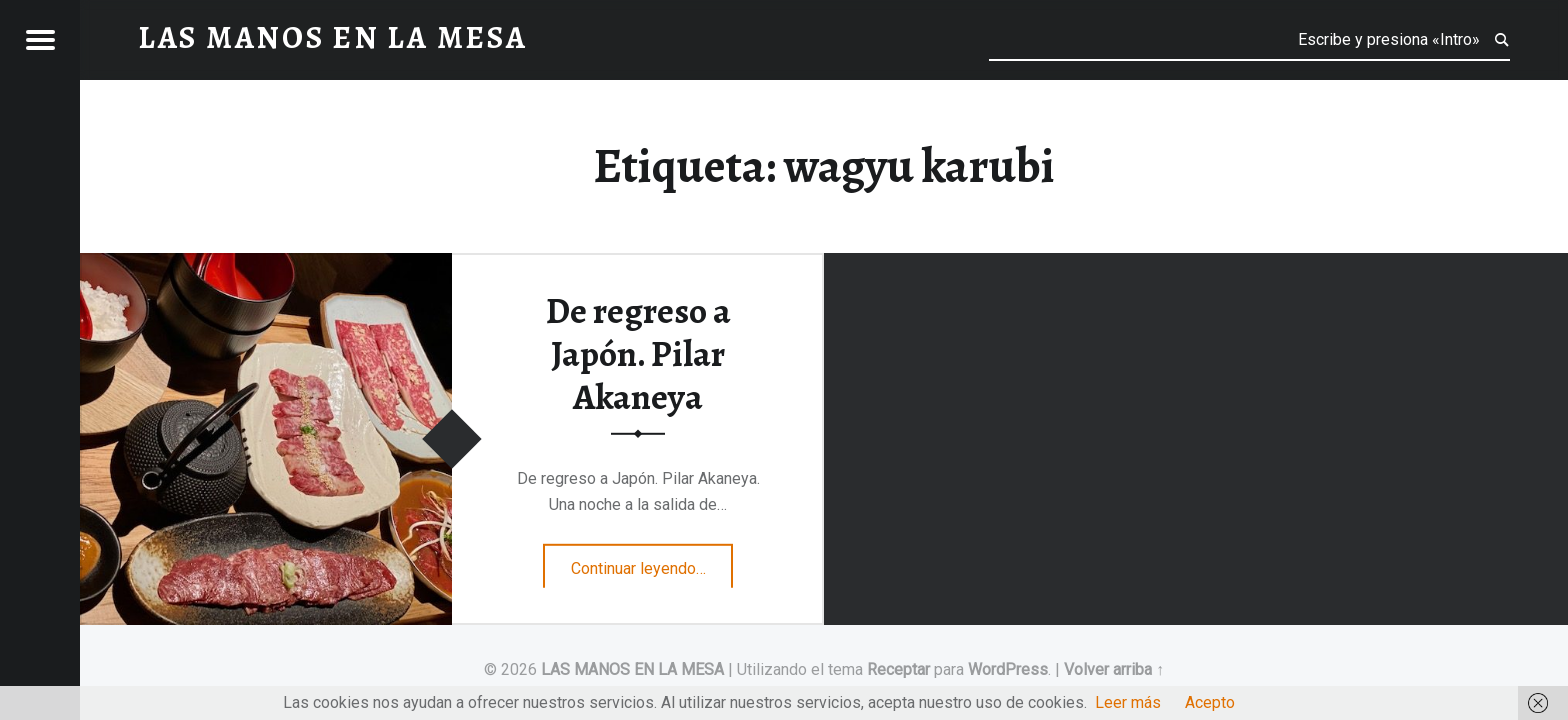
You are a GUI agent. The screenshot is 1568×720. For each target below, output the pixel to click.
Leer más (1128, 702)
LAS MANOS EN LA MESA (632, 669)
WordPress (1008, 669)
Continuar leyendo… (652, 562)
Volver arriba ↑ (1114, 669)
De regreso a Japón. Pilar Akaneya (638, 353)
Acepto (1210, 702)
